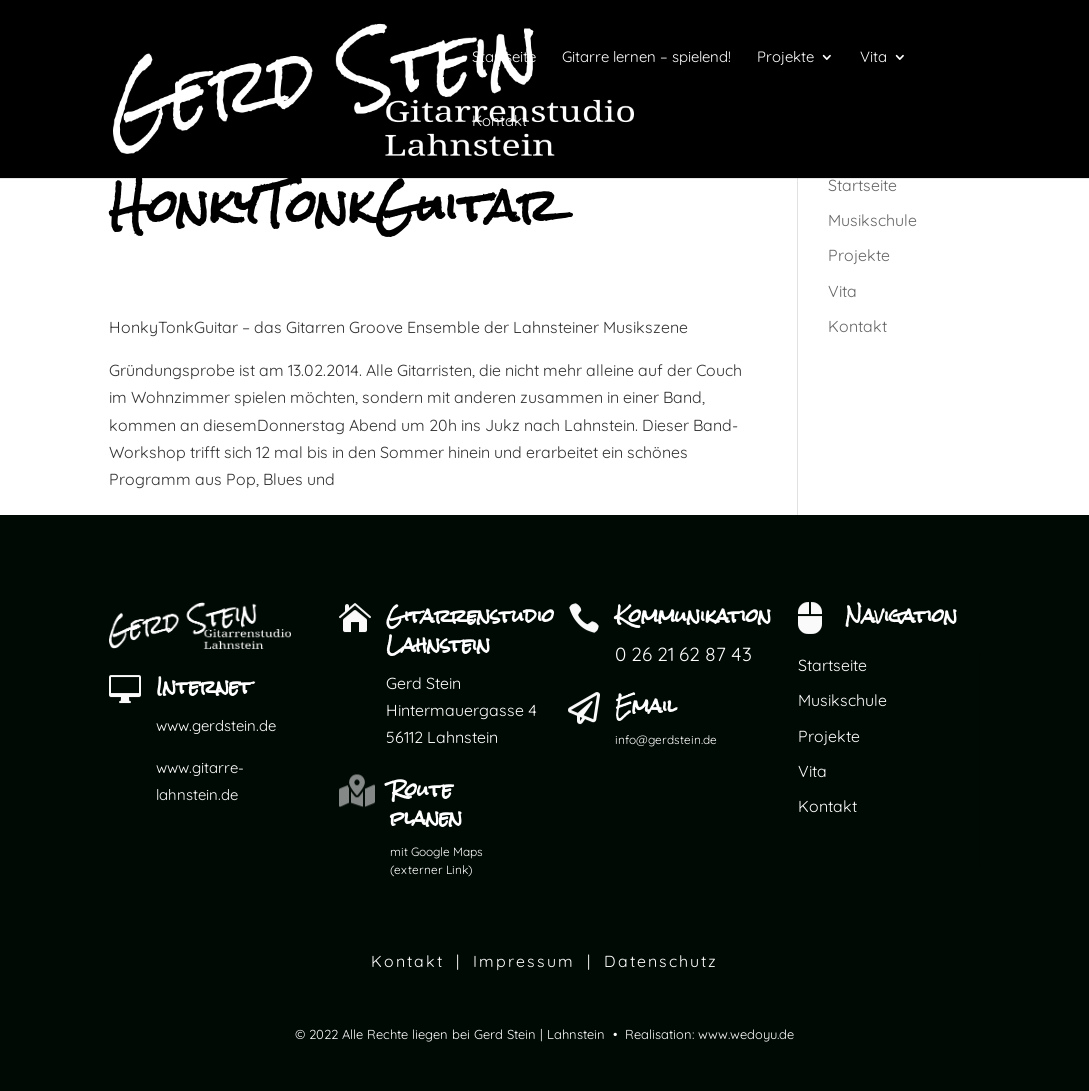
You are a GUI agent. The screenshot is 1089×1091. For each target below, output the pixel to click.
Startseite (862, 185)
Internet (204, 686)
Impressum (524, 961)
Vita (842, 291)
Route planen (426, 804)
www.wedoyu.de (746, 1034)
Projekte (859, 255)
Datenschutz (661, 961)
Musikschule (872, 220)
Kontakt (857, 326)
